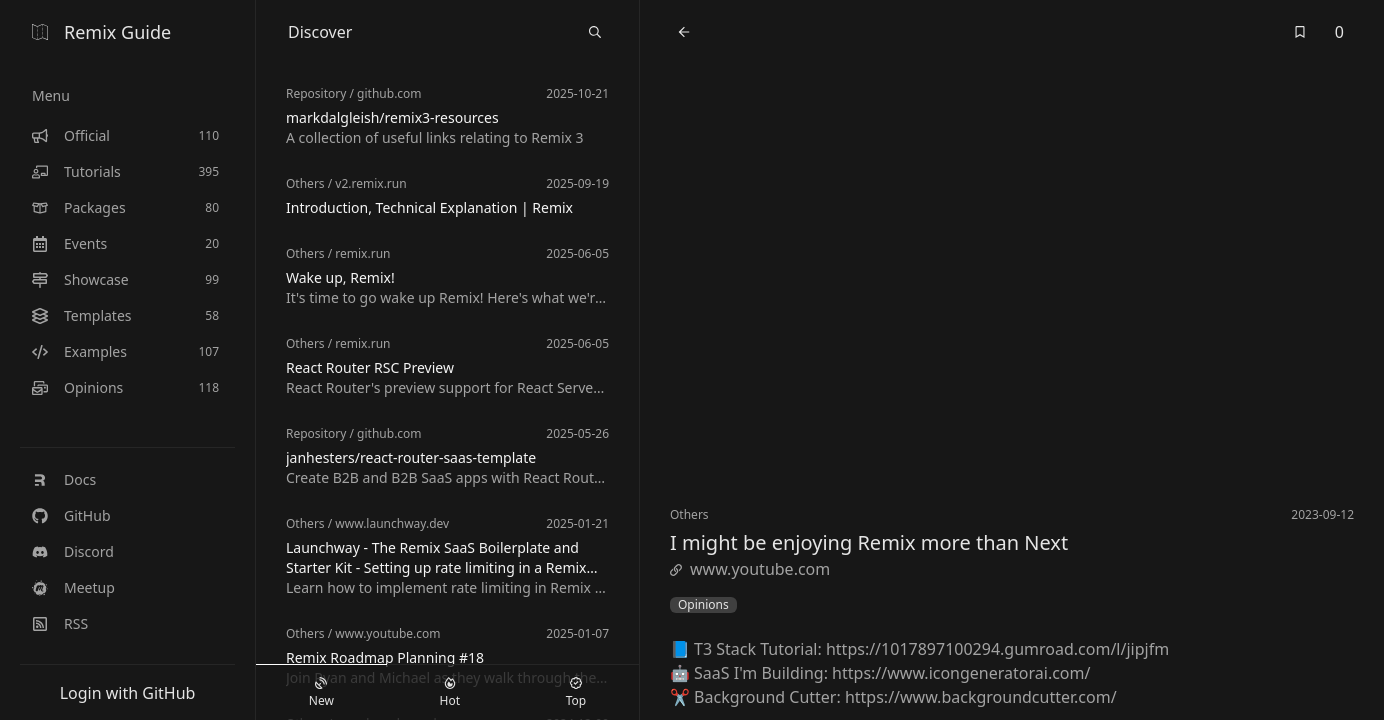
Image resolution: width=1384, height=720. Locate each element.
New (321, 693)
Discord (73, 551)
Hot (450, 693)
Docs (64, 479)
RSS (60, 623)
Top (576, 693)
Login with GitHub (128, 693)
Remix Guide (101, 32)
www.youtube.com (750, 569)
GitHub (71, 515)
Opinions (703, 605)
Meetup (73, 587)
